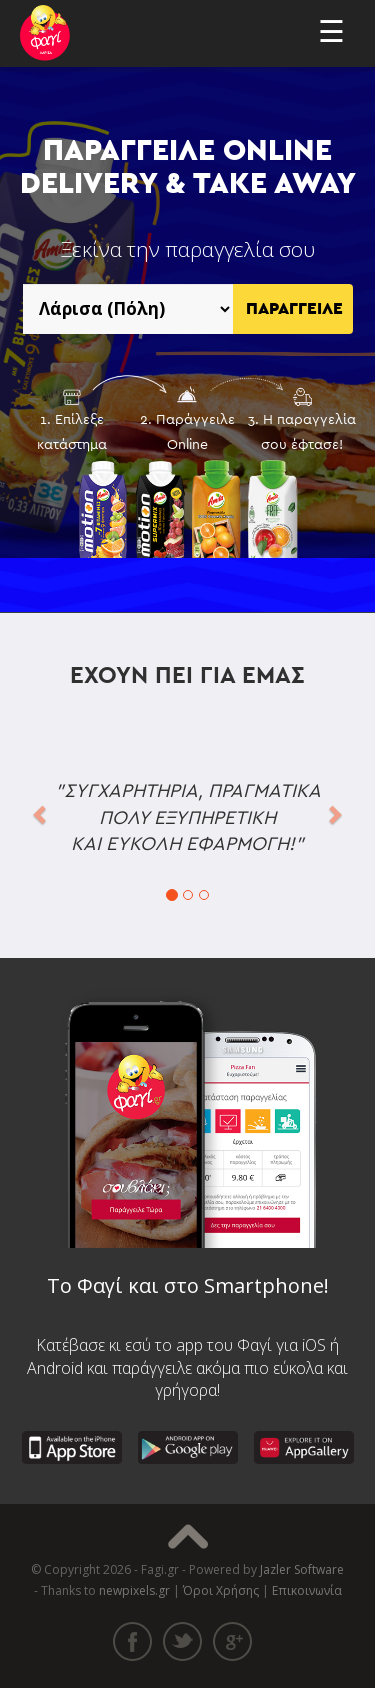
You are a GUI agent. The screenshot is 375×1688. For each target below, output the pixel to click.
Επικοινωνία (307, 1590)
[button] (41, 813)
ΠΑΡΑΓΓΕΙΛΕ (294, 308)
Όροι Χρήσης (221, 1590)
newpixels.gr (134, 1590)
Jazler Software (302, 1569)
